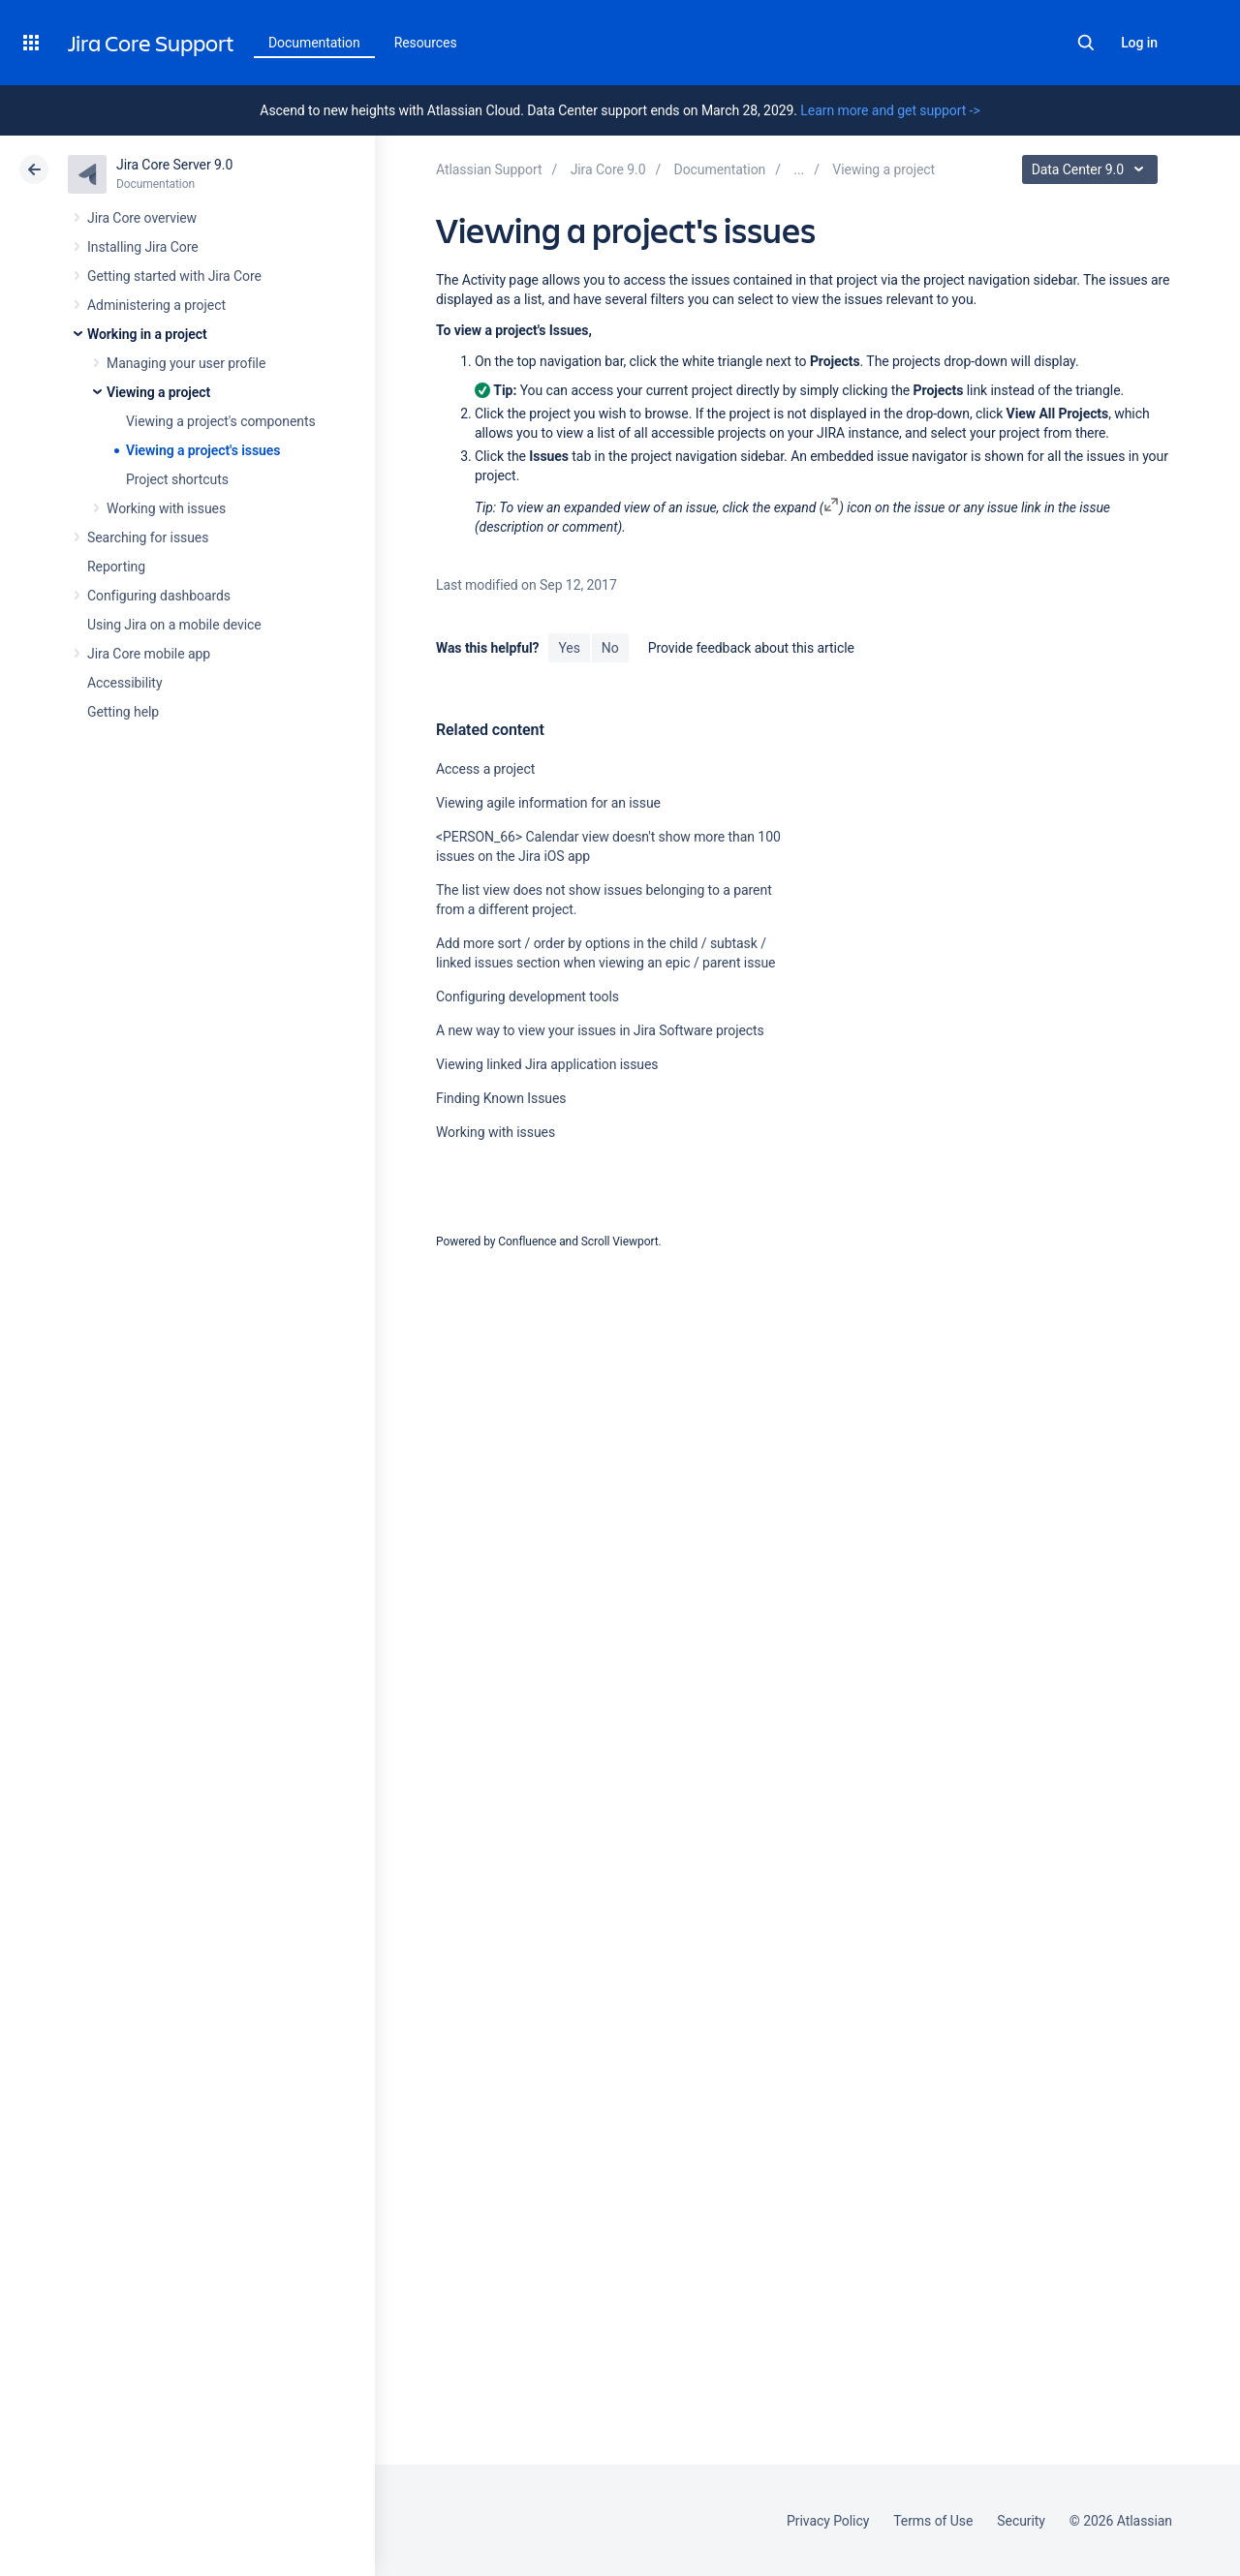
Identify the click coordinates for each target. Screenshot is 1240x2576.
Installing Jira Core (143, 247)
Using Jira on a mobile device (174, 624)
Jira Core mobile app (148, 653)
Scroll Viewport (620, 1241)
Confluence (527, 1241)
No (610, 648)
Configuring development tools (527, 996)
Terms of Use (933, 2521)
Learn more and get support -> (889, 110)
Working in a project (147, 334)
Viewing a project (158, 392)
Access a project (485, 769)
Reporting (116, 566)
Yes (568, 648)
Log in (1139, 42)
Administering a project (156, 305)
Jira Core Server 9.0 (174, 164)
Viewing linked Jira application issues (547, 1064)
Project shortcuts (177, 479)
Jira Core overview (142, 218)
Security (1021, 2521)
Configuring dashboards (159, 595)
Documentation (314, 42)
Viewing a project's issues (203, 450)
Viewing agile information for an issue (548, 803)
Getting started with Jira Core (174, 276)
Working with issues (166, 508)
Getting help (123, 712)
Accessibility (124, 682)
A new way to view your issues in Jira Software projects (600, 1030)
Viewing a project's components (221, 421)
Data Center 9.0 (1092, 169)
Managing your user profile (186, 363)
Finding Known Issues (501, 1098)
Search (1085, 42)
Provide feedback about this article (751, 648)
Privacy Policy (828, 2521)
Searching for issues (147, 537)
